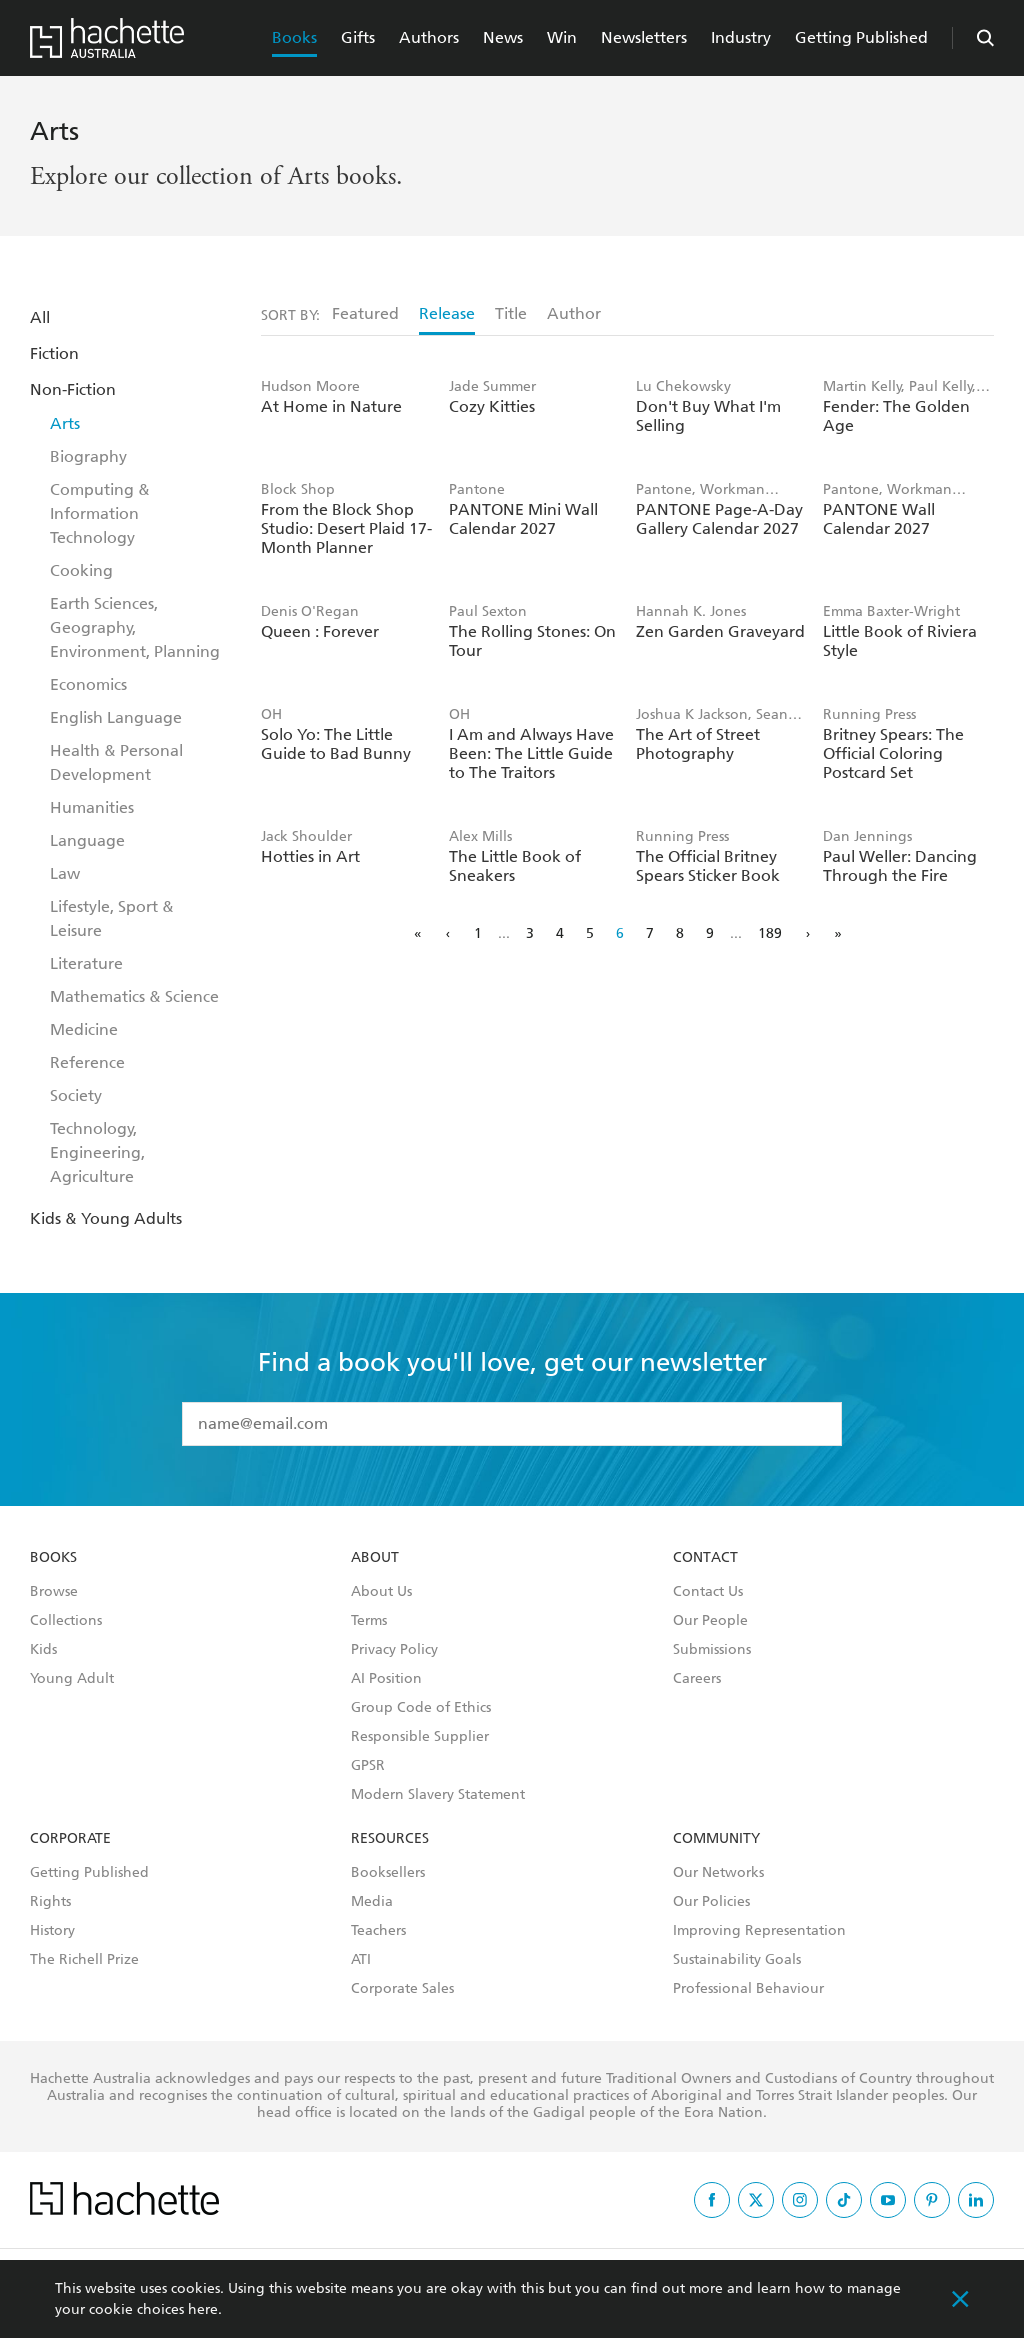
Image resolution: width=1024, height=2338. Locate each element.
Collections (66, 1621)
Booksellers (388, 1873)
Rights (50, 1902)
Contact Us (708, 1592)
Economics (88, 684)
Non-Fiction (73, 389)
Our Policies (711, 1902)
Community (716, 1839)
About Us (381, 1592)
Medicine (84, 1029)
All (40, 317)
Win (562, 37)
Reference (87, 1062)
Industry (741, 37)
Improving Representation (759, 1931)
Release (447, 313)
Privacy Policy (394, 1650)
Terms (369, 1621)
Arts (65, 423)
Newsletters (644, 37)
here (203, 2309)
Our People (710, 1621)
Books (294, 37)
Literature (86, 963)
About (375, 1558)
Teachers (378, 1931)
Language (87, 840)
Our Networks (718, 1873)
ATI (361, 1960)
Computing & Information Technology (100, 513)
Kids (43, 1650)
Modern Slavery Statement (438, 1795)
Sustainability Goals (737, 1960)
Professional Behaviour (748, 1989)
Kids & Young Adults (106, 1218)
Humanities (92, 807)
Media (372, 1902)
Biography (88, 456)
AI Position (386, 1679)
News (503, 37)
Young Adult (72, 1679)
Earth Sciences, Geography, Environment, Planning (135, 627)
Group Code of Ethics (421, 1708)
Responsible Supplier (420, 1737)
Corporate (70, 1839)
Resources (390, 1839)
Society (76, 1095)
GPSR (368, 1766)
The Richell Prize (84, 1960)
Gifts (358, 37)
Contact (705, 1558)
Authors (429, 37)
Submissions (712, 1650)
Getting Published (861, 37)
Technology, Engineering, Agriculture (97, 1152)
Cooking (81, 570)
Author (574, 313)
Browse (54, 1592)
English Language (116, 717)
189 (770, 933)
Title (511, 313)
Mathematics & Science (134, 996)
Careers (697, 1679)
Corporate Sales (402, 1989)
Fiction (54, 353)
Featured (365, 313)
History (52, 1931)
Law (65, 873)
